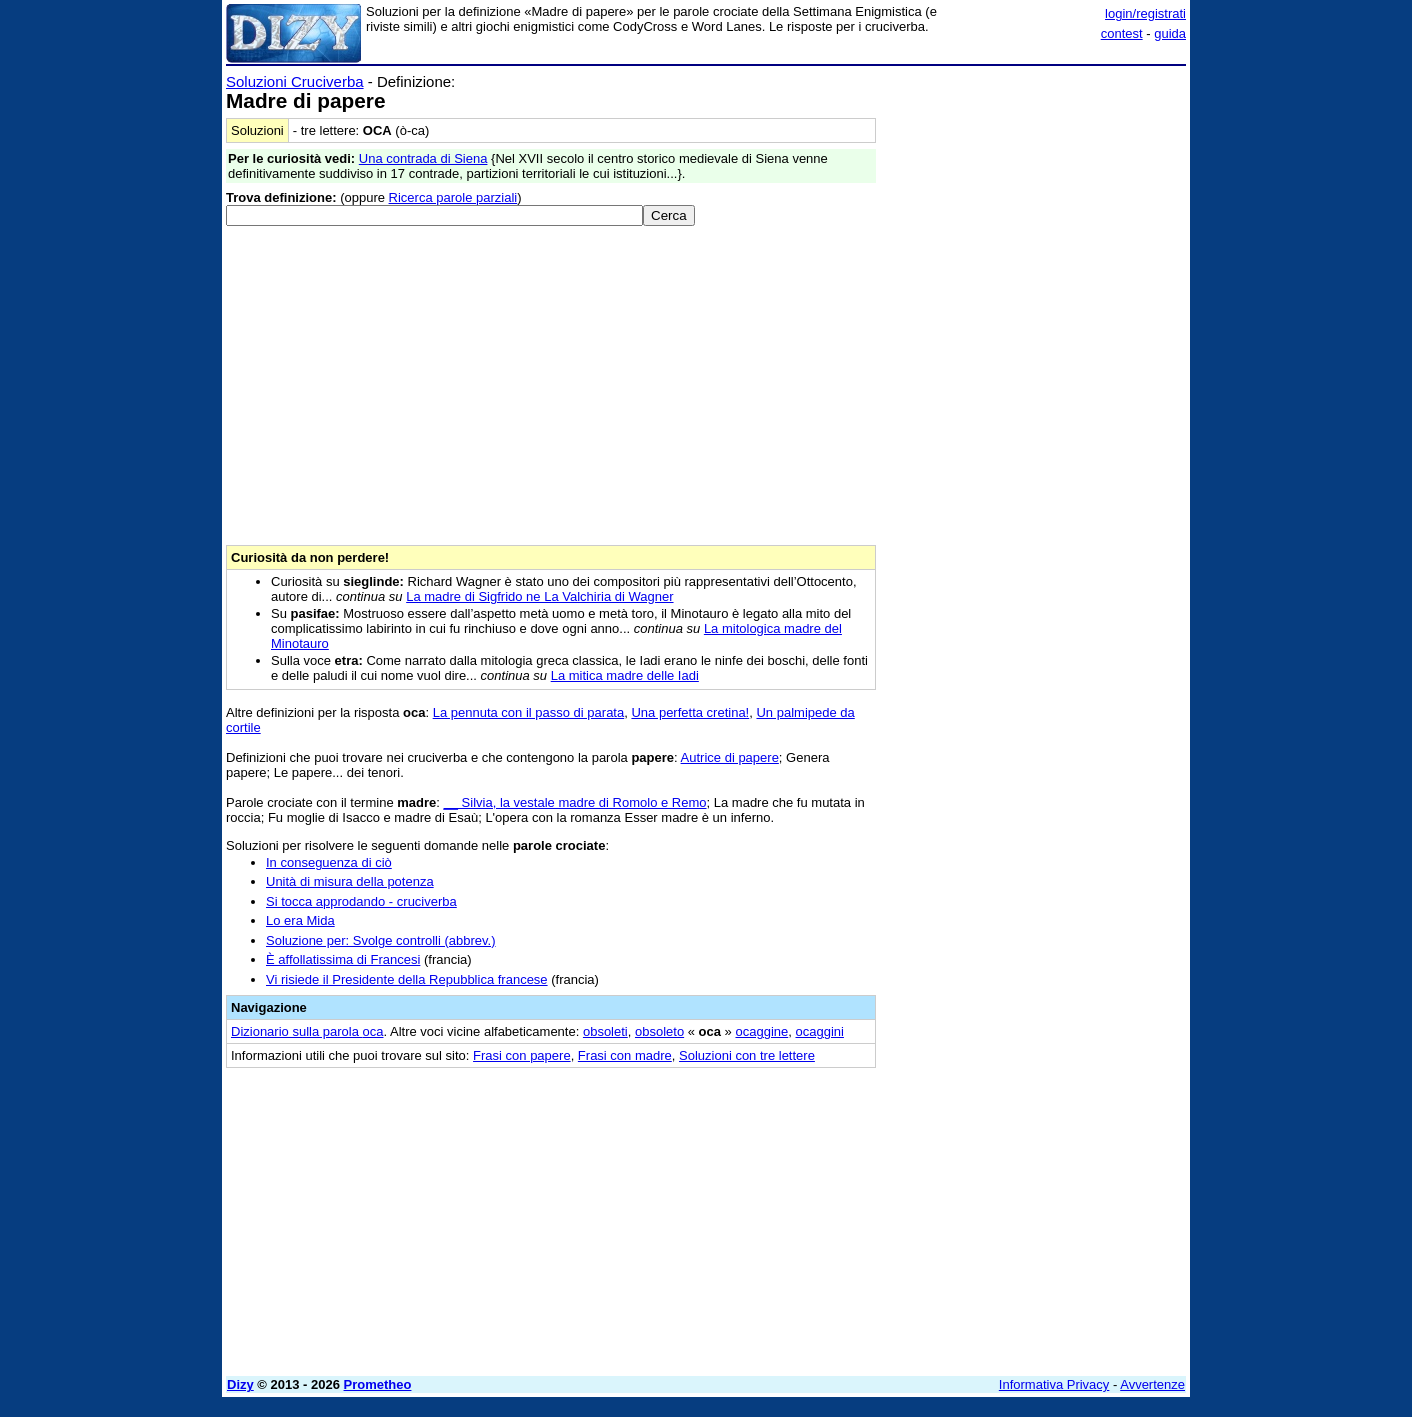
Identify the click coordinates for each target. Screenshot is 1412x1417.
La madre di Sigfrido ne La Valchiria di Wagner (539, 596)
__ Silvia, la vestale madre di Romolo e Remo (575, 802)
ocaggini (819, 1031)
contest (1122, 33)
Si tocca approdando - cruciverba (361, 901)
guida (1170, 33)
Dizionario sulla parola (307, 1031)
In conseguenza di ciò (329, 862)
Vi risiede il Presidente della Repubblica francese (407, 979)
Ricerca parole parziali (453, 197)
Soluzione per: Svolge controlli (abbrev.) (381, 940)
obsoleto (659, 1031)
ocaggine (761, 1031)
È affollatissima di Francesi (343, 959)
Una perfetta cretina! (690, 712)
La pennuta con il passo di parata (529, 712)
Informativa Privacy (1054, 1384)
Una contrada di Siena (423, 158)
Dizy (240, 1384)
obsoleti (605, 1031)
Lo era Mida (300, 920)
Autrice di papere (730, 757)
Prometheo (378, 1384)
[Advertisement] (1036, 373)
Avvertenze (1152, 1384)
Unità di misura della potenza (350, 881)
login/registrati (1145, 13)
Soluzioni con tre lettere (747, 1055)
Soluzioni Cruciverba (295, 81)
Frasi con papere (522, 1055)
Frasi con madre (625, 1055)
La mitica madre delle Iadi (625, 675)
